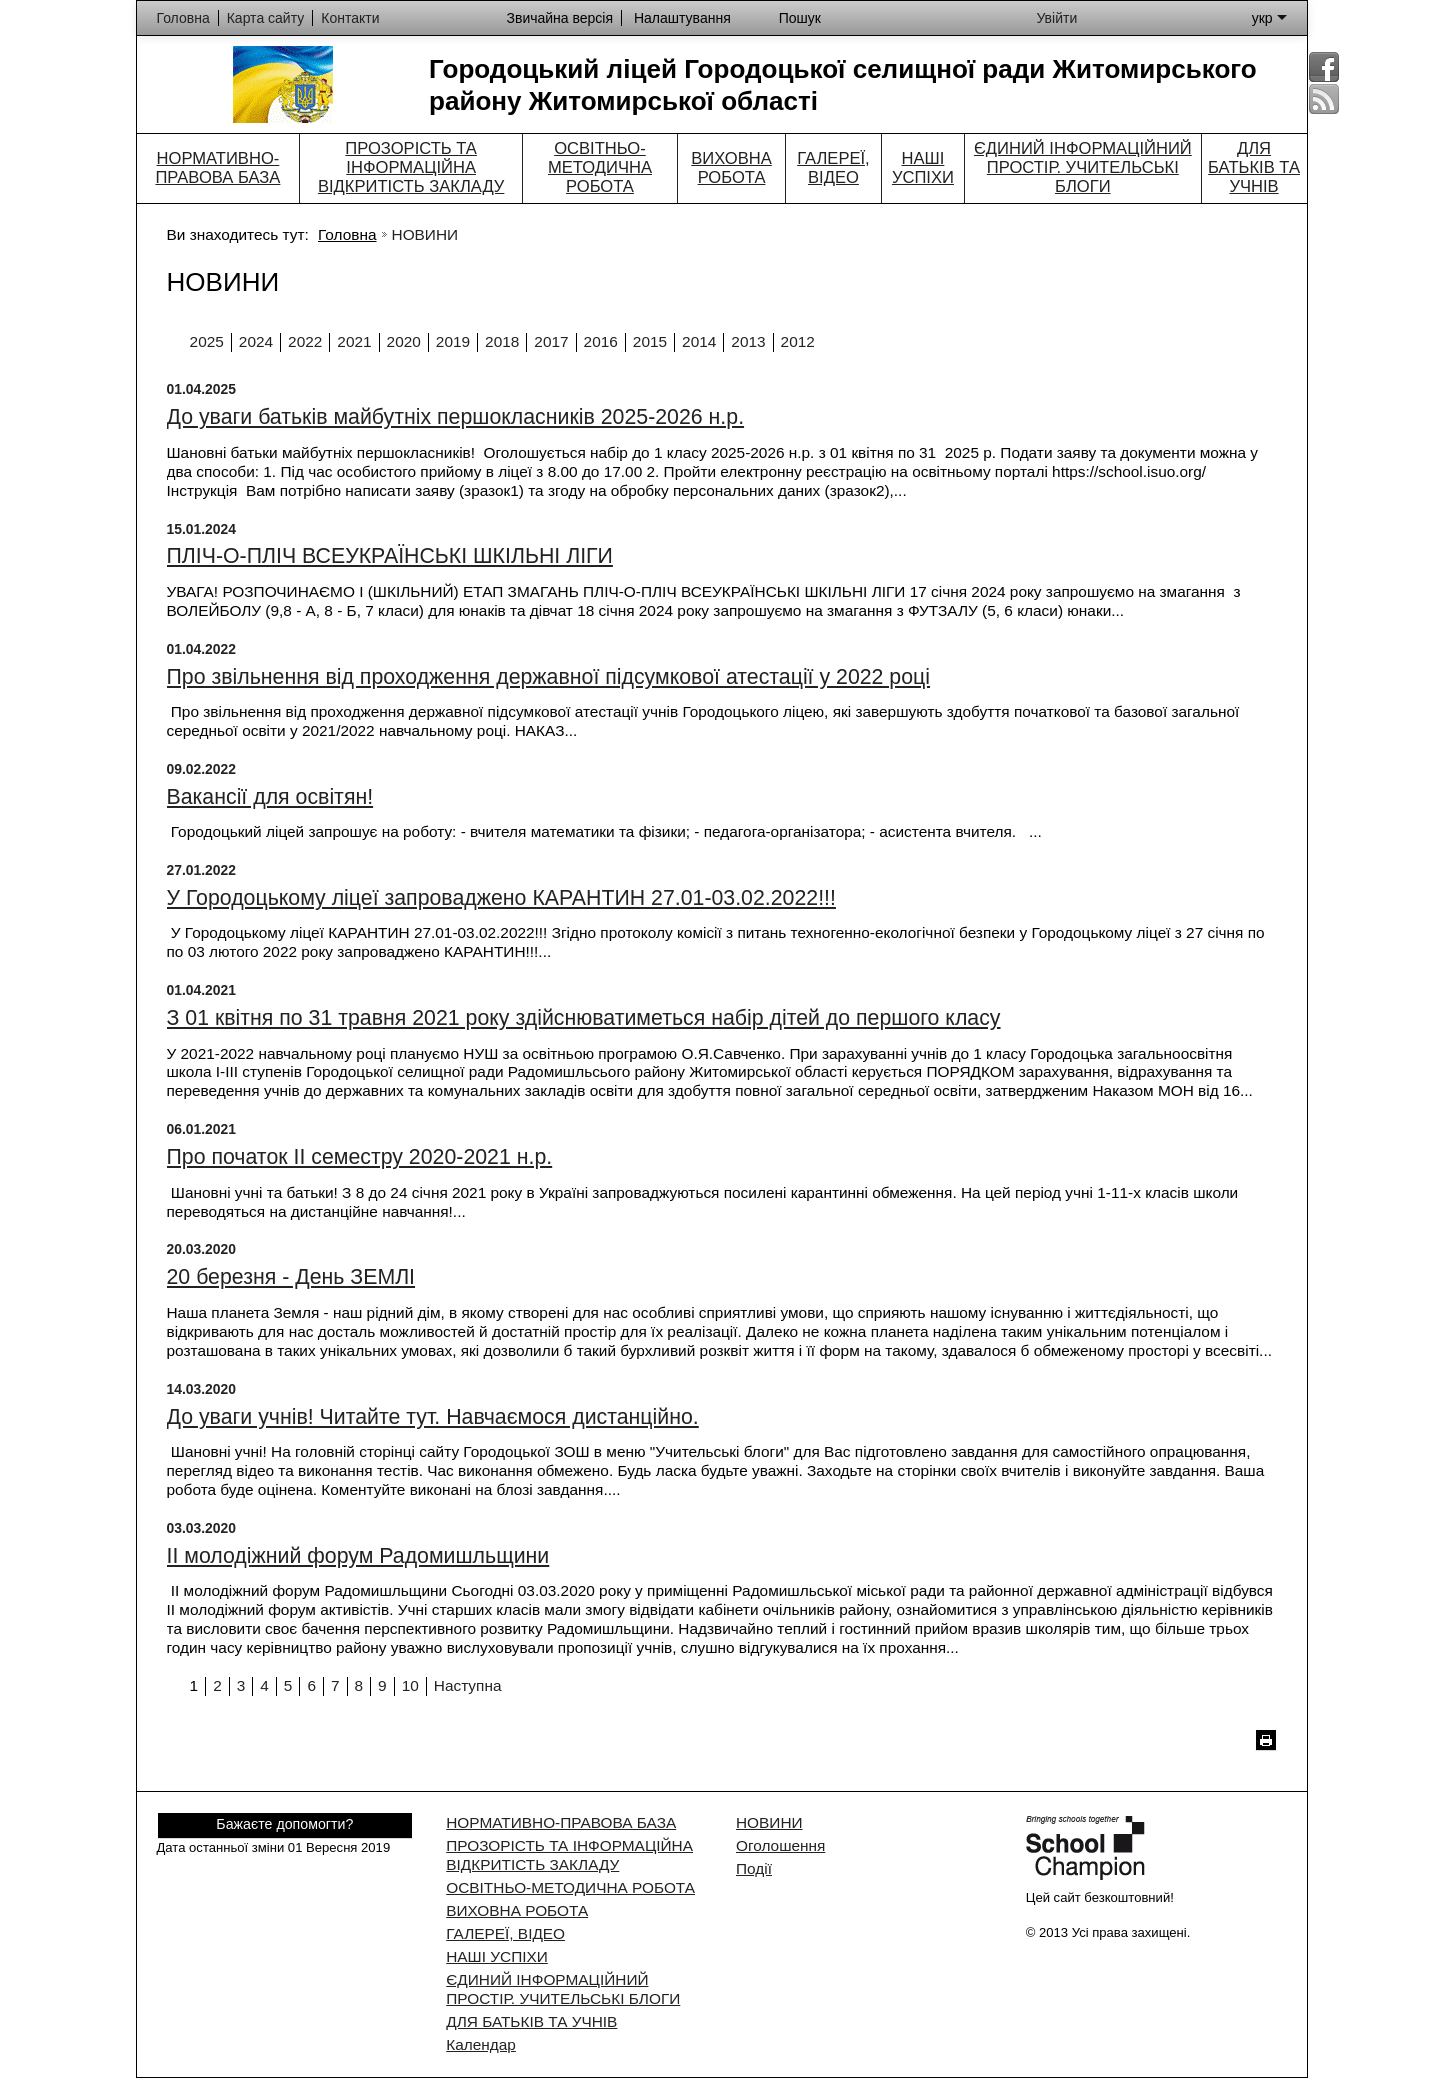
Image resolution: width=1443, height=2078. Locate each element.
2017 (551, 341)
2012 (798, 341)
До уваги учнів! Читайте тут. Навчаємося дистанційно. (433, 1417)
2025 (207, 341)
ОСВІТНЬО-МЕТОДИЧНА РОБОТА (600, 167)
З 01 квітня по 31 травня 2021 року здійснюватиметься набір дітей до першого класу (584, 1018)
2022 (305, 341)
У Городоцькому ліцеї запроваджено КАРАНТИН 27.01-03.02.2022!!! (501, 898)
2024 (256, 341)
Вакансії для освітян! (270, 797)
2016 (601, 341)
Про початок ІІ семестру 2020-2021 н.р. (360, 1157)
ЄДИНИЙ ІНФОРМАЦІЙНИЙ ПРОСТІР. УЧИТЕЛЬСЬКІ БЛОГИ (1083, 167)
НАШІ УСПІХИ (923, 168)
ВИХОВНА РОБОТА (731, 168)
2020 (404, 341)
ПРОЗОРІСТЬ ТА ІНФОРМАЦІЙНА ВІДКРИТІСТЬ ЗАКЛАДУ (411, 167)
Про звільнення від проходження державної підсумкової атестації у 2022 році (549, 677)
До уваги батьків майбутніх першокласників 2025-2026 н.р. (456, 417)
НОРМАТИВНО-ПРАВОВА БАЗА (217, 168)
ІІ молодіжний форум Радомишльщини (358, 1556)
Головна (347, 234)
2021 (354, 341)
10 (410, 1685)
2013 (748, 341)
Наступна (468, 1685)
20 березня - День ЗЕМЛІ (291, 1277)
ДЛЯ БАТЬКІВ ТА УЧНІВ (1254, 167)
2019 (453, 341)
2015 (650, 341)
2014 (699, 341)
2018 (502, 341)
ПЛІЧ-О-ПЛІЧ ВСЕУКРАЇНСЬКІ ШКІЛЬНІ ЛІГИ (390, 556)
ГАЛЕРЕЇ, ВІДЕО (833, 168)
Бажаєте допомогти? (284, 1824)
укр (1269, 18)
